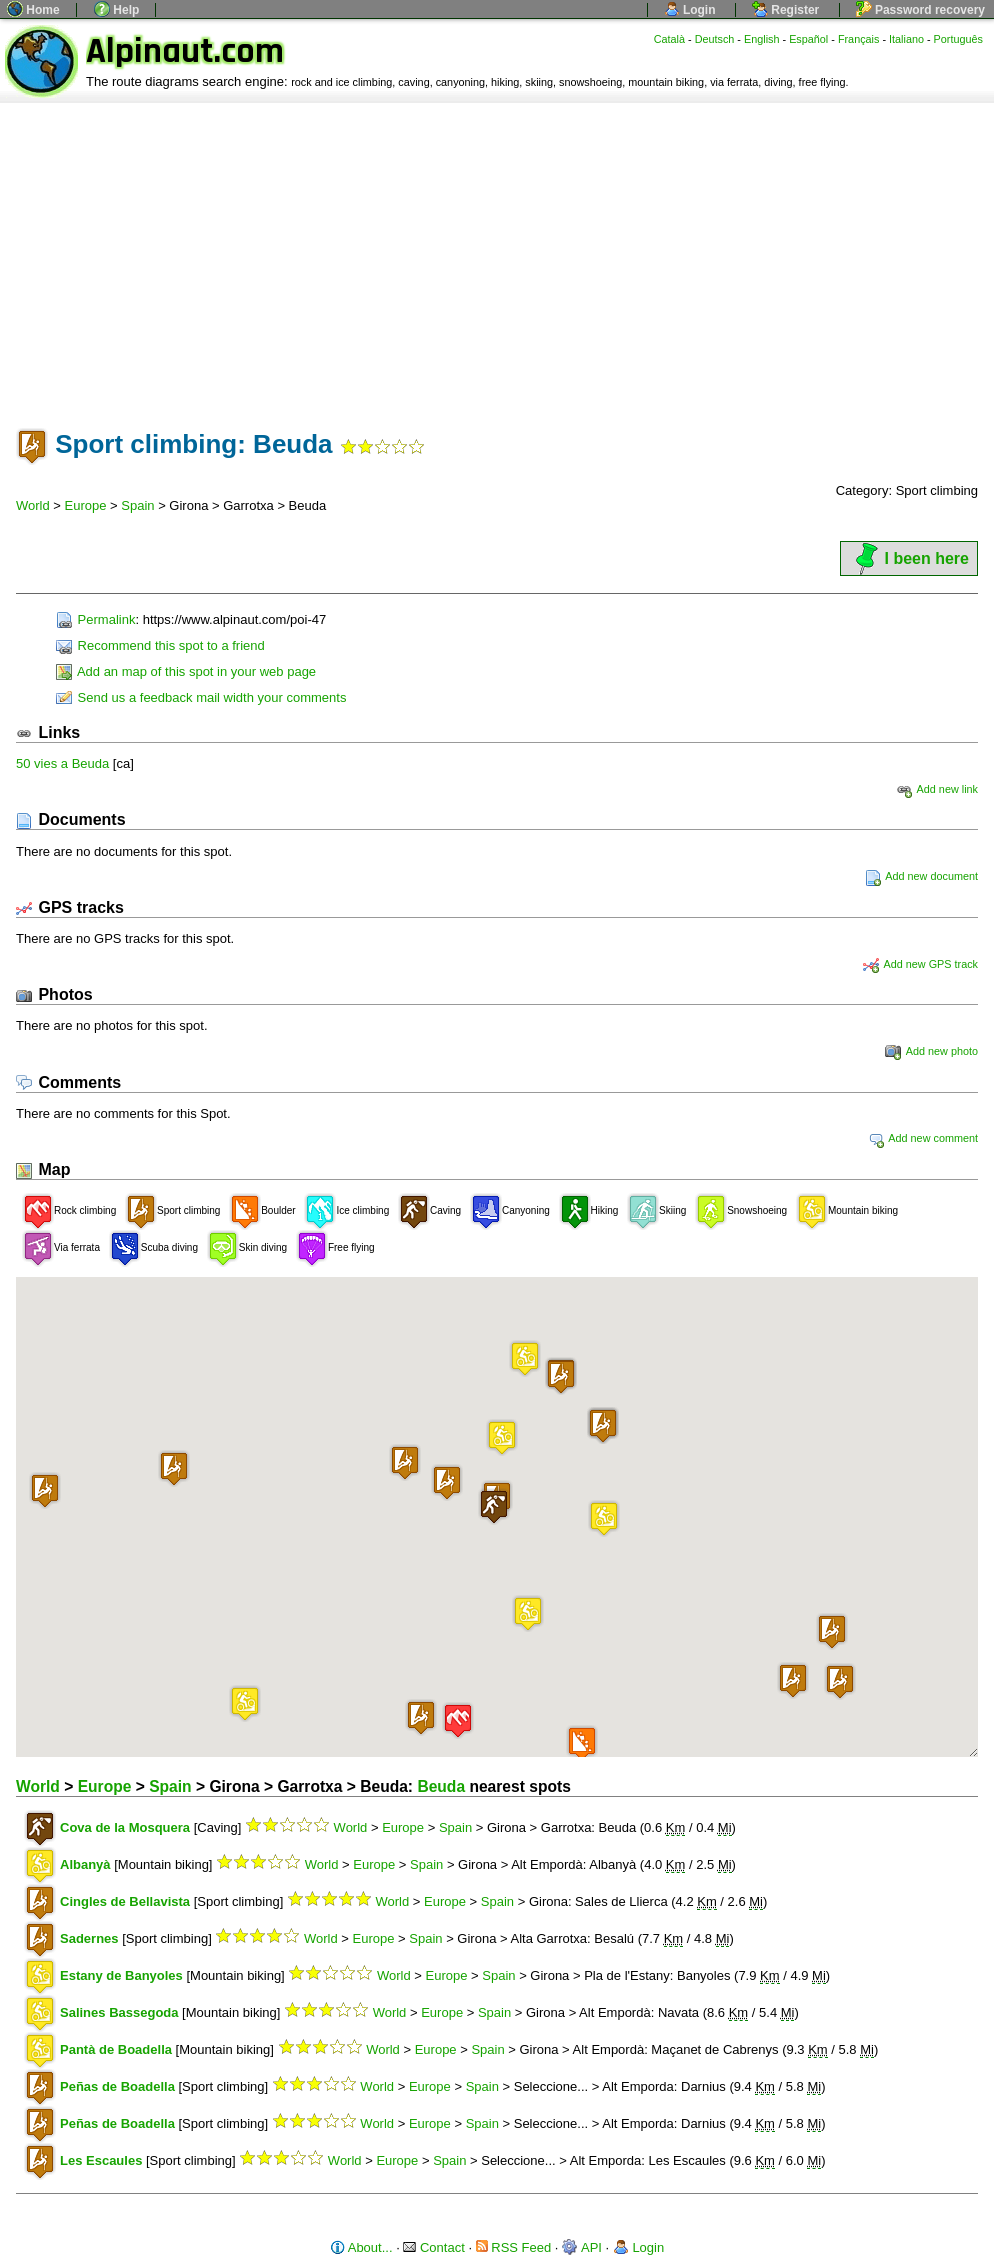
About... (361, 2247)
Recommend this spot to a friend (160, 645)
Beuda (441, 1786)
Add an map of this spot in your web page (186, 671)
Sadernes (89, 1938)
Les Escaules (101, 2160)
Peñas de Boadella (117, 2086)
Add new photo (931, 1051)
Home (33, 10)
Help (116, 10)
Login (690, 10)
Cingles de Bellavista (125, 1901)
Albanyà (85, 1864)
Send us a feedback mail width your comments (201, 697)
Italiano (906, 39)
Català (669, 39)
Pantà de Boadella (116, 2049)
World (33, 505)
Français (859, 39)
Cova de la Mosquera (125, 1827)
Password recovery (920, 10)
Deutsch (715, 39)
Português (958, 39)
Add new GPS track (920, 964)
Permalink (95, 619)
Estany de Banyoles (121, 1975)
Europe (86, 505)
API (582, 2247)
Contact (433, 2247)
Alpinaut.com (185, 51)
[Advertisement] (497, 253)
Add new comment (923, 1138)
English (762, 39)
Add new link (937, 789)
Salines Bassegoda (119, 2012)
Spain (137, 505)
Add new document (921, 876)
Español (808, 39)
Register (785, 10)
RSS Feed (514, 2247)
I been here (909, 558)
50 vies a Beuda (62, 763)
